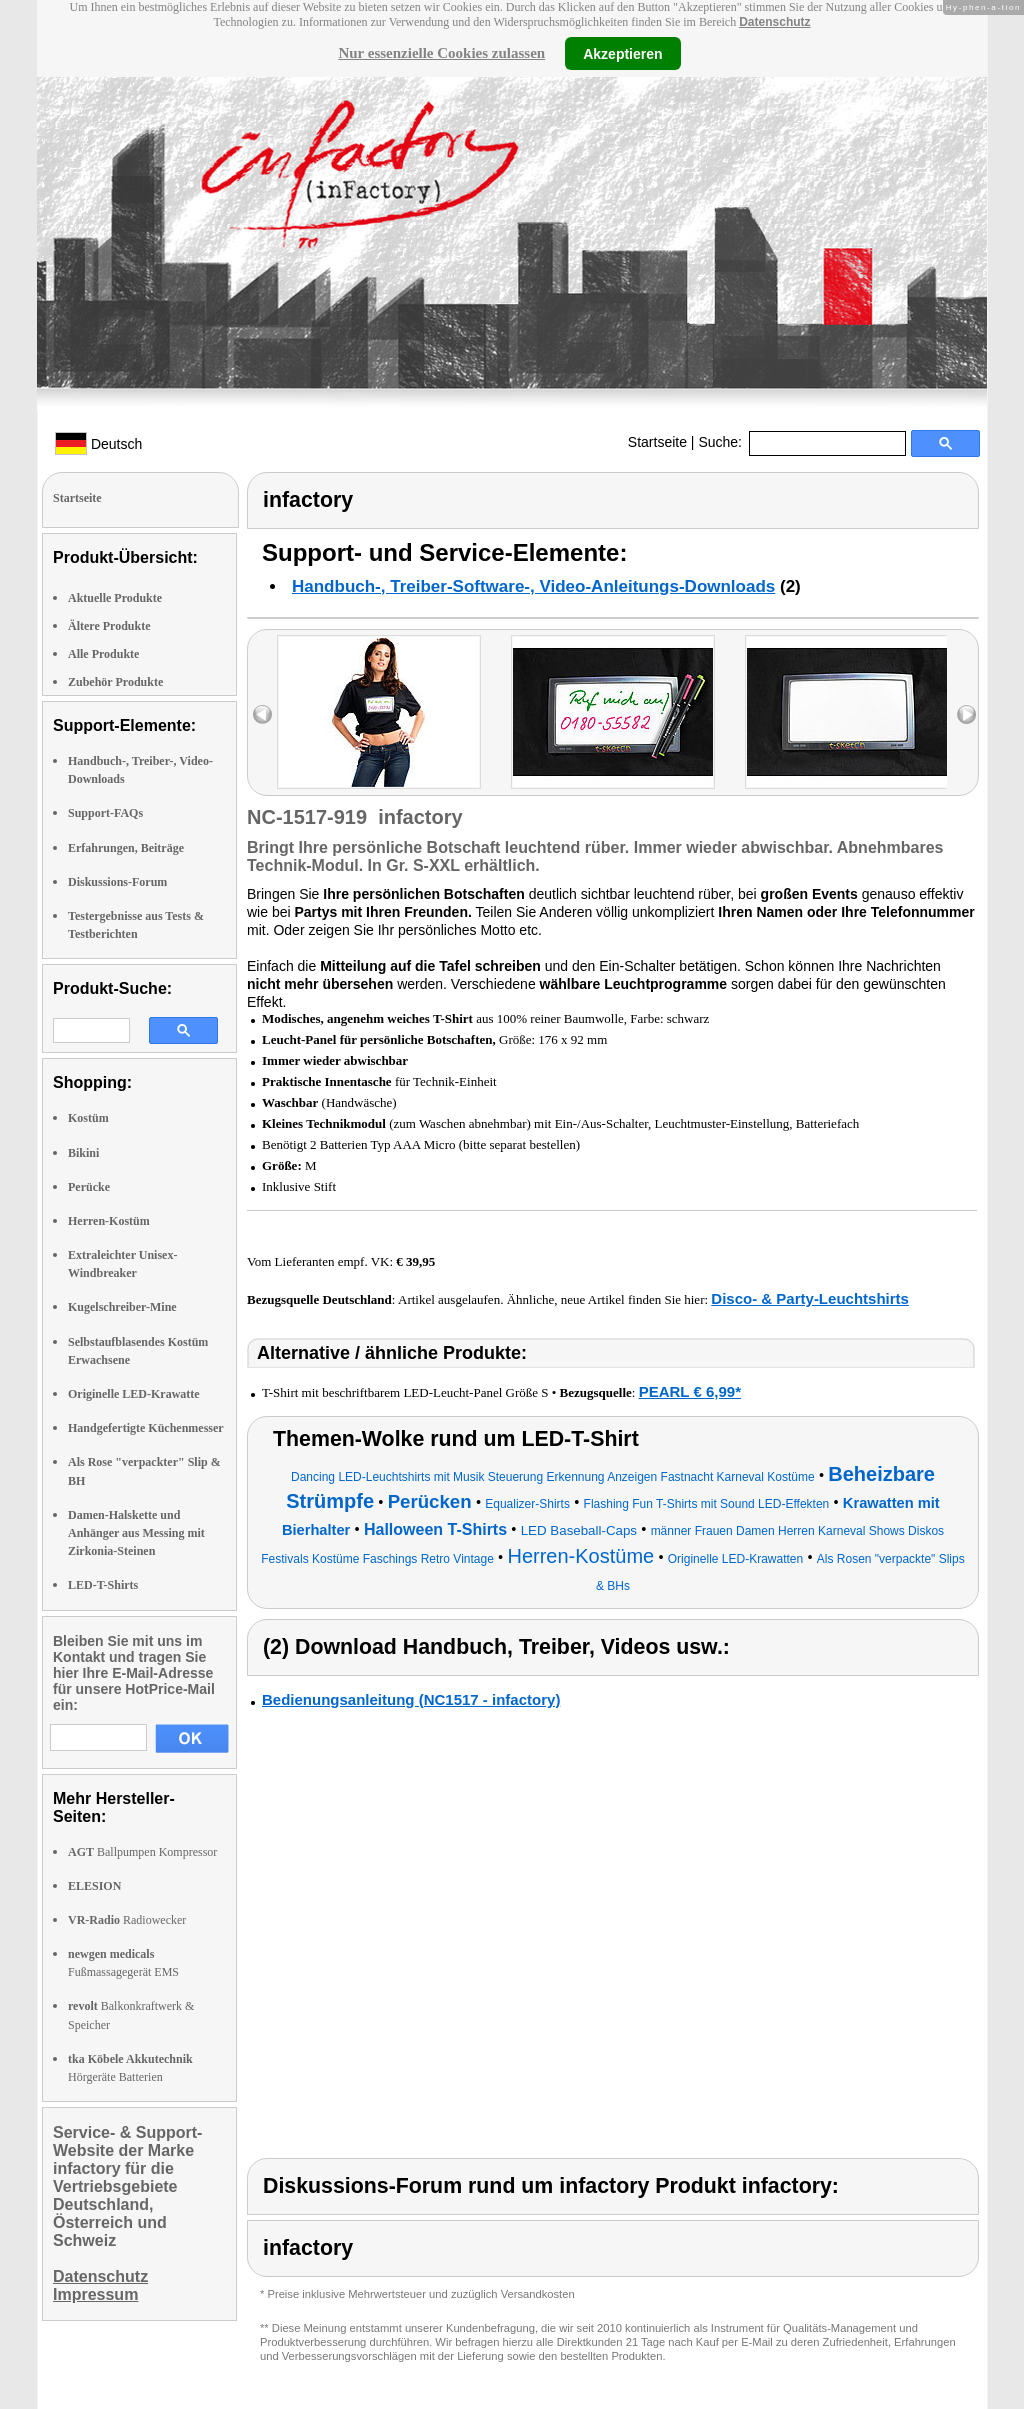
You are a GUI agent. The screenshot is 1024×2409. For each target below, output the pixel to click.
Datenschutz (774, 22)
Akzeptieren (622, 53)
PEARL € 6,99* (690, 1391)
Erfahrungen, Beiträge (126, 848)
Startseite (657, 442)
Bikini (83, 1153)
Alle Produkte (103, 654)
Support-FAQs (105, 813)
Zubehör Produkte (115, 682)
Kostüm (88, 1118)
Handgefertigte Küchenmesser (146, 1428)
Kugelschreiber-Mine (122, 1307)
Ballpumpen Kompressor (142, 1852)
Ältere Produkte (109, 626)
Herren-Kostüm (109, 1221)
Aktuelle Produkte (115, 598)
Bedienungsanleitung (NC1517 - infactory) (411, 1699)
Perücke (89, 1187)
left (262, 714)
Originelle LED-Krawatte (134, 1394)
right (966, 714)
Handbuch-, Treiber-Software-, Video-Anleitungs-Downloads (533, 586)
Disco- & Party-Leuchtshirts (810, 1298)
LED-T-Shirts (103, 1585)
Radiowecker (127, 1920)
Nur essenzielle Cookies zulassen (441, 53)
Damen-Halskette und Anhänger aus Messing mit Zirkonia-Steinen (136, 1533)
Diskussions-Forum (117, 882)
